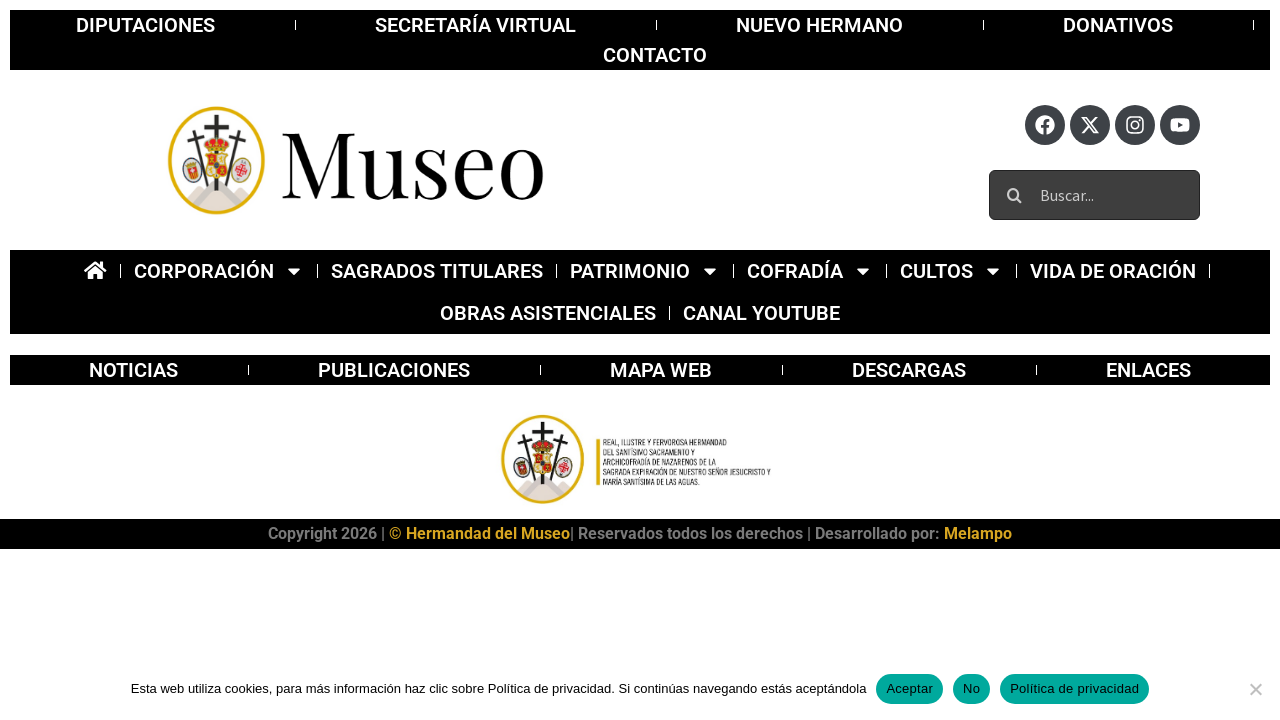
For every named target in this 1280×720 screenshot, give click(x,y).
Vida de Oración (1113, 271)
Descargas (909, 370)
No (971, 688)
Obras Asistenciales (548, 313)
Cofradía (810, 271)
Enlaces (1148, 370)
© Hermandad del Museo (479, 533)
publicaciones (394, 370)
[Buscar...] (1094, 195)
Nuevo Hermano (819, 25)
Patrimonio (645, 271)
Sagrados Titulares (437, 271)
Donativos (1118, 25)
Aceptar (909, 688)
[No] (1255, 689)
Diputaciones (145, 25)
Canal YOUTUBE (761, 313)
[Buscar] (1014, 195)
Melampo (978, 533)
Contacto (655, 55)
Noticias (133, 370)
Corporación (219, 271)
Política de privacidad (1074, 688)
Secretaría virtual (475, 25)
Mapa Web (661, 370)
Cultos (951, 271)
